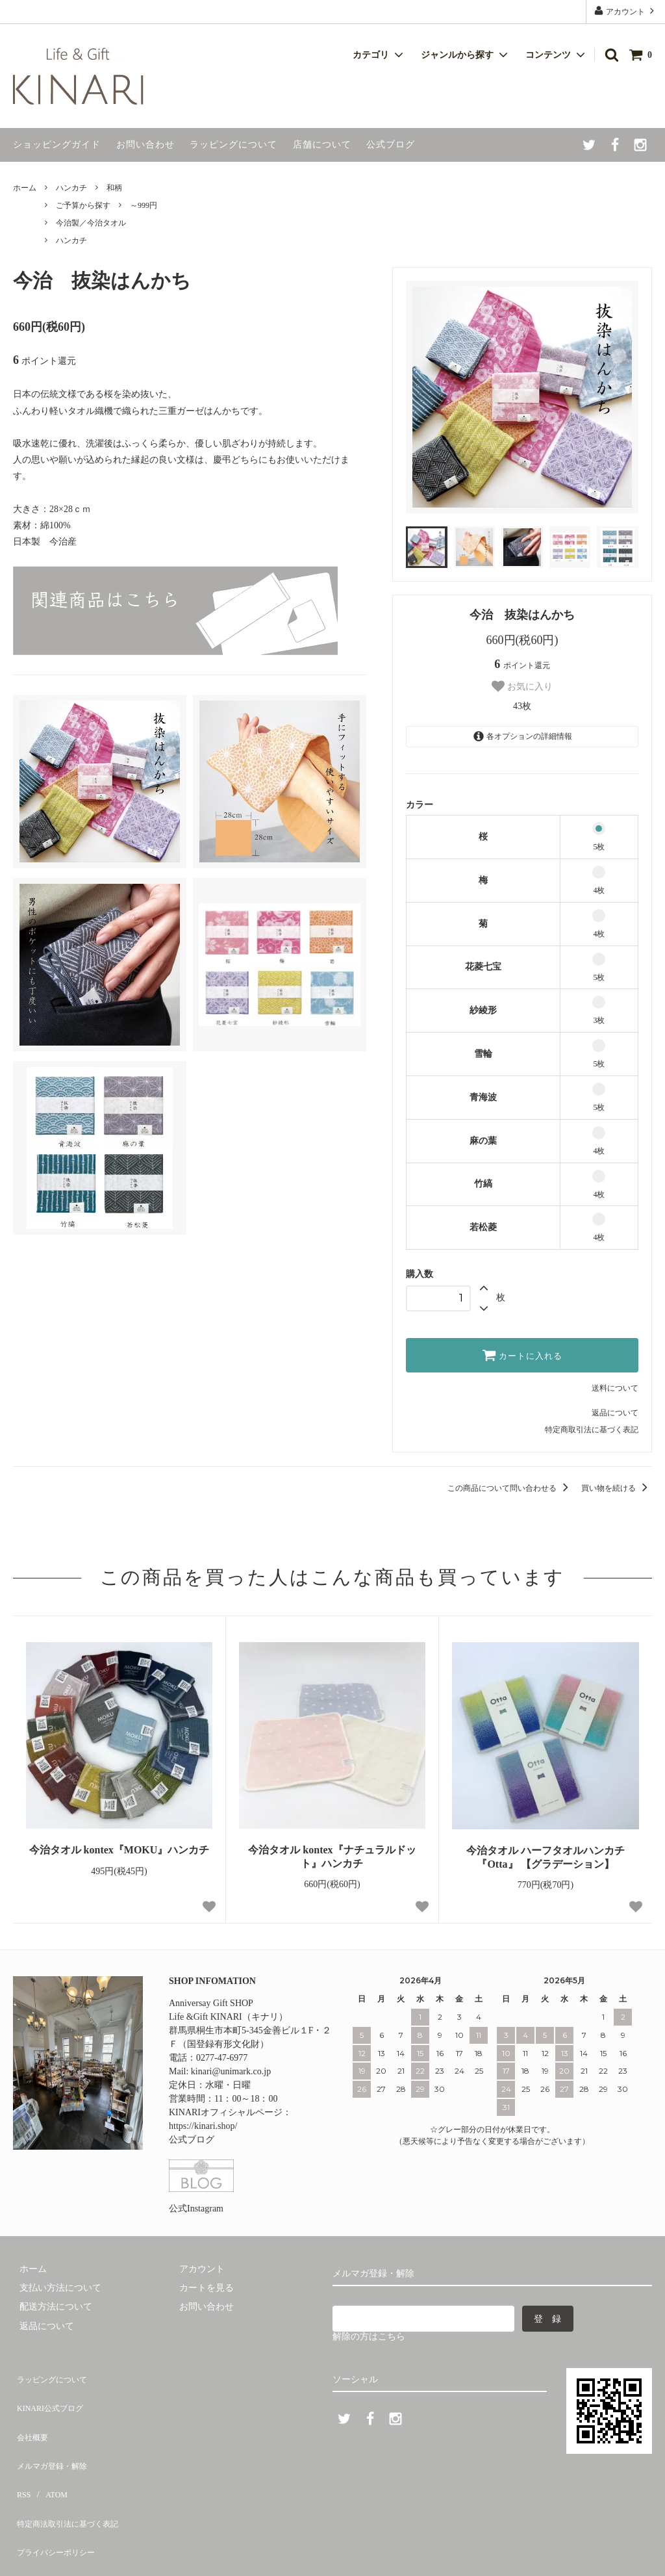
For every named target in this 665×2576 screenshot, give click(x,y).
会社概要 (31, 2413)
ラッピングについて (233, 144)
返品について (615, 1412)
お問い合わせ (145, 144)
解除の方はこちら (368, 2336)
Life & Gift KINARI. (87, 2552)
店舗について (322, 144)
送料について (615, 1388)
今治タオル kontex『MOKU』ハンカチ (119, 1849)
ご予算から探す (83, 205)
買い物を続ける (616, 1488)
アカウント (625, 10)
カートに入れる (522, 1355)
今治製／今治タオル (91, 222)
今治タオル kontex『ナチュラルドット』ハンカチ (332, 1856)
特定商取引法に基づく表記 (591, 1429)
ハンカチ (71, 187)
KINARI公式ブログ (51, 2394)
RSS (21, 2451)
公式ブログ (390, 144)
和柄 (114, 187)
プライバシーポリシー (58, 2489)
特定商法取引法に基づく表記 (72, 2470)
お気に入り (522, 686)
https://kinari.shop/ (203, 2126)
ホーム (24, 187)
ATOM (48, 2451)
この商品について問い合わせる (510, 1488)
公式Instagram (196, 2208)
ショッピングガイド (57, 144)
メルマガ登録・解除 (54, 2432)
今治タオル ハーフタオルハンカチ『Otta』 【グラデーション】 (545, 1857)
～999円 (143, 205)
